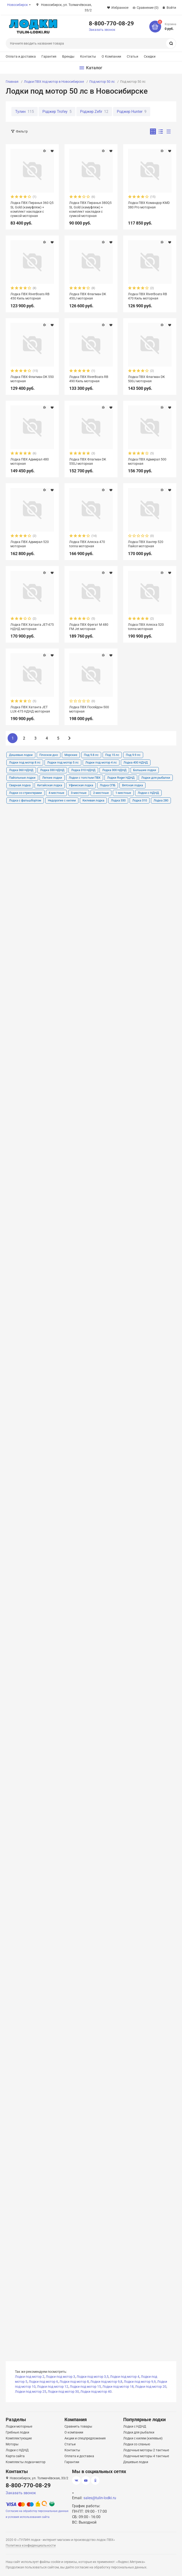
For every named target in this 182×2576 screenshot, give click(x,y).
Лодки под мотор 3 (60, 2376)
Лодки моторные (19, 2426)
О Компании (111, 56)
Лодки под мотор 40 (96, 2391)
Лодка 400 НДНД (135, 762)
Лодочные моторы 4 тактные (146, 2456)
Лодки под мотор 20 (150, 2386)
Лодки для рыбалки (155, 777)
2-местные (101, 793)
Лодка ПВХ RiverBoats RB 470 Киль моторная (147, 296)
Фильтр (22, 131)
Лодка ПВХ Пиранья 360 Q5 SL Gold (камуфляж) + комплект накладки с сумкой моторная (32, 209)
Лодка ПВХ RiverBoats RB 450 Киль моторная (30, 296)
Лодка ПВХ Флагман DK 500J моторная (146, 379)
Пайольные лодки (22, 777)
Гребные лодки (17, 2432)
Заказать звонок (102, 30)
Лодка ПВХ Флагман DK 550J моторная (87, 461)
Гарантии (71, 2462)
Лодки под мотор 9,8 (106, 2381)
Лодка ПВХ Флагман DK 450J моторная (87, 296)
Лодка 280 (161, 800)
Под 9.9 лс (133, 755)
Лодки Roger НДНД (121, 777)
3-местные (78, 793)
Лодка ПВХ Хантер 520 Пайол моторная (145, 544)
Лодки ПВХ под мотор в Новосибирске (54, 81)
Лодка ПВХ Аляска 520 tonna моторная (146, 627)
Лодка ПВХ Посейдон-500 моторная (89, 709)
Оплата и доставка (21, 56)
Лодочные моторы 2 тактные (146, 2450)
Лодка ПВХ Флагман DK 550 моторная (32, 379)
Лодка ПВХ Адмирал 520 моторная (29, 544)
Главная (12, 81)
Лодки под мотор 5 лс (63, 762)
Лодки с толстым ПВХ (84, 777)
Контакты (88, 56)
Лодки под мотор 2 (29, 2376)
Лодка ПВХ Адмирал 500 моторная (147, 461)
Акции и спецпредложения (85, 2438)
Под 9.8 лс (91, 755)
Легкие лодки (52, 777)
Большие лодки (144, 770)
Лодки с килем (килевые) (143, 2438)
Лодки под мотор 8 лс (25, 762)
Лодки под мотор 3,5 (93, 2376)
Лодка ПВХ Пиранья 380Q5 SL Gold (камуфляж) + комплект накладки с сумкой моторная (90, 209)
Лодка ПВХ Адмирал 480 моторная (29, 461)
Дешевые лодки (21, 755)
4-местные (56, 793)
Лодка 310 (139, 800)
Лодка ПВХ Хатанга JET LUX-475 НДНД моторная (30, 709)
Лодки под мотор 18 (118, 2386)
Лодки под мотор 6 (43, 2381)
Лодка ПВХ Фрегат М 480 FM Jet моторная (88, 627)
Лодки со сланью (136, 2444)
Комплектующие (19, 2438)
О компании (73, 2432)
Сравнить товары (78, 2426)
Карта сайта (15, 2456)
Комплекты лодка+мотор (26, 2462)
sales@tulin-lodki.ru (99, 2498)
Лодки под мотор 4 (124, 2376)
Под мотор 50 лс (102, 81)
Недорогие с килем (62, 800)
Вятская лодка (132, 785)
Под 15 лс (112, 755)
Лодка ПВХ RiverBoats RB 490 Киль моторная (88, 379)
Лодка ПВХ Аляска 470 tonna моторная (87, 544)
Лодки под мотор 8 (74, 2381)
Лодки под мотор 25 (30, 2391)
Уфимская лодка (81, 785)
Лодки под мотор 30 (63, 2391)
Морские (70, 755)
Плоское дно (48, 755)
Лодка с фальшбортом (25, 800)
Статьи (132, 56)
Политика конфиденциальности (31, 2545)
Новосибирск (17, 5)
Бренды (68, 56)
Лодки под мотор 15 (85, 2386)
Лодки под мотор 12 (52, 2386)
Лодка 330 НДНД (52, 770)
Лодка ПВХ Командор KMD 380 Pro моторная (149, 205)
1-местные (123, 793)
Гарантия (48, 56)
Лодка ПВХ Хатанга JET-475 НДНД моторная (32, 627)
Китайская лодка (49, 785)
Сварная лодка (20, 785)
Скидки (150, 56)
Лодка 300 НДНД (114, 770)
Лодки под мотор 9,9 (140, 2381)
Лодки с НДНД (148, 793)
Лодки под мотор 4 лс (101, 762)
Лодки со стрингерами (25, 793)
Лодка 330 (118, 800)
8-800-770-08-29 (111, 23)
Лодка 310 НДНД (83, 770)
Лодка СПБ (107, 785)
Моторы (12, 2444)
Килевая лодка (93, 800)
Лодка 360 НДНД (21, 770)
